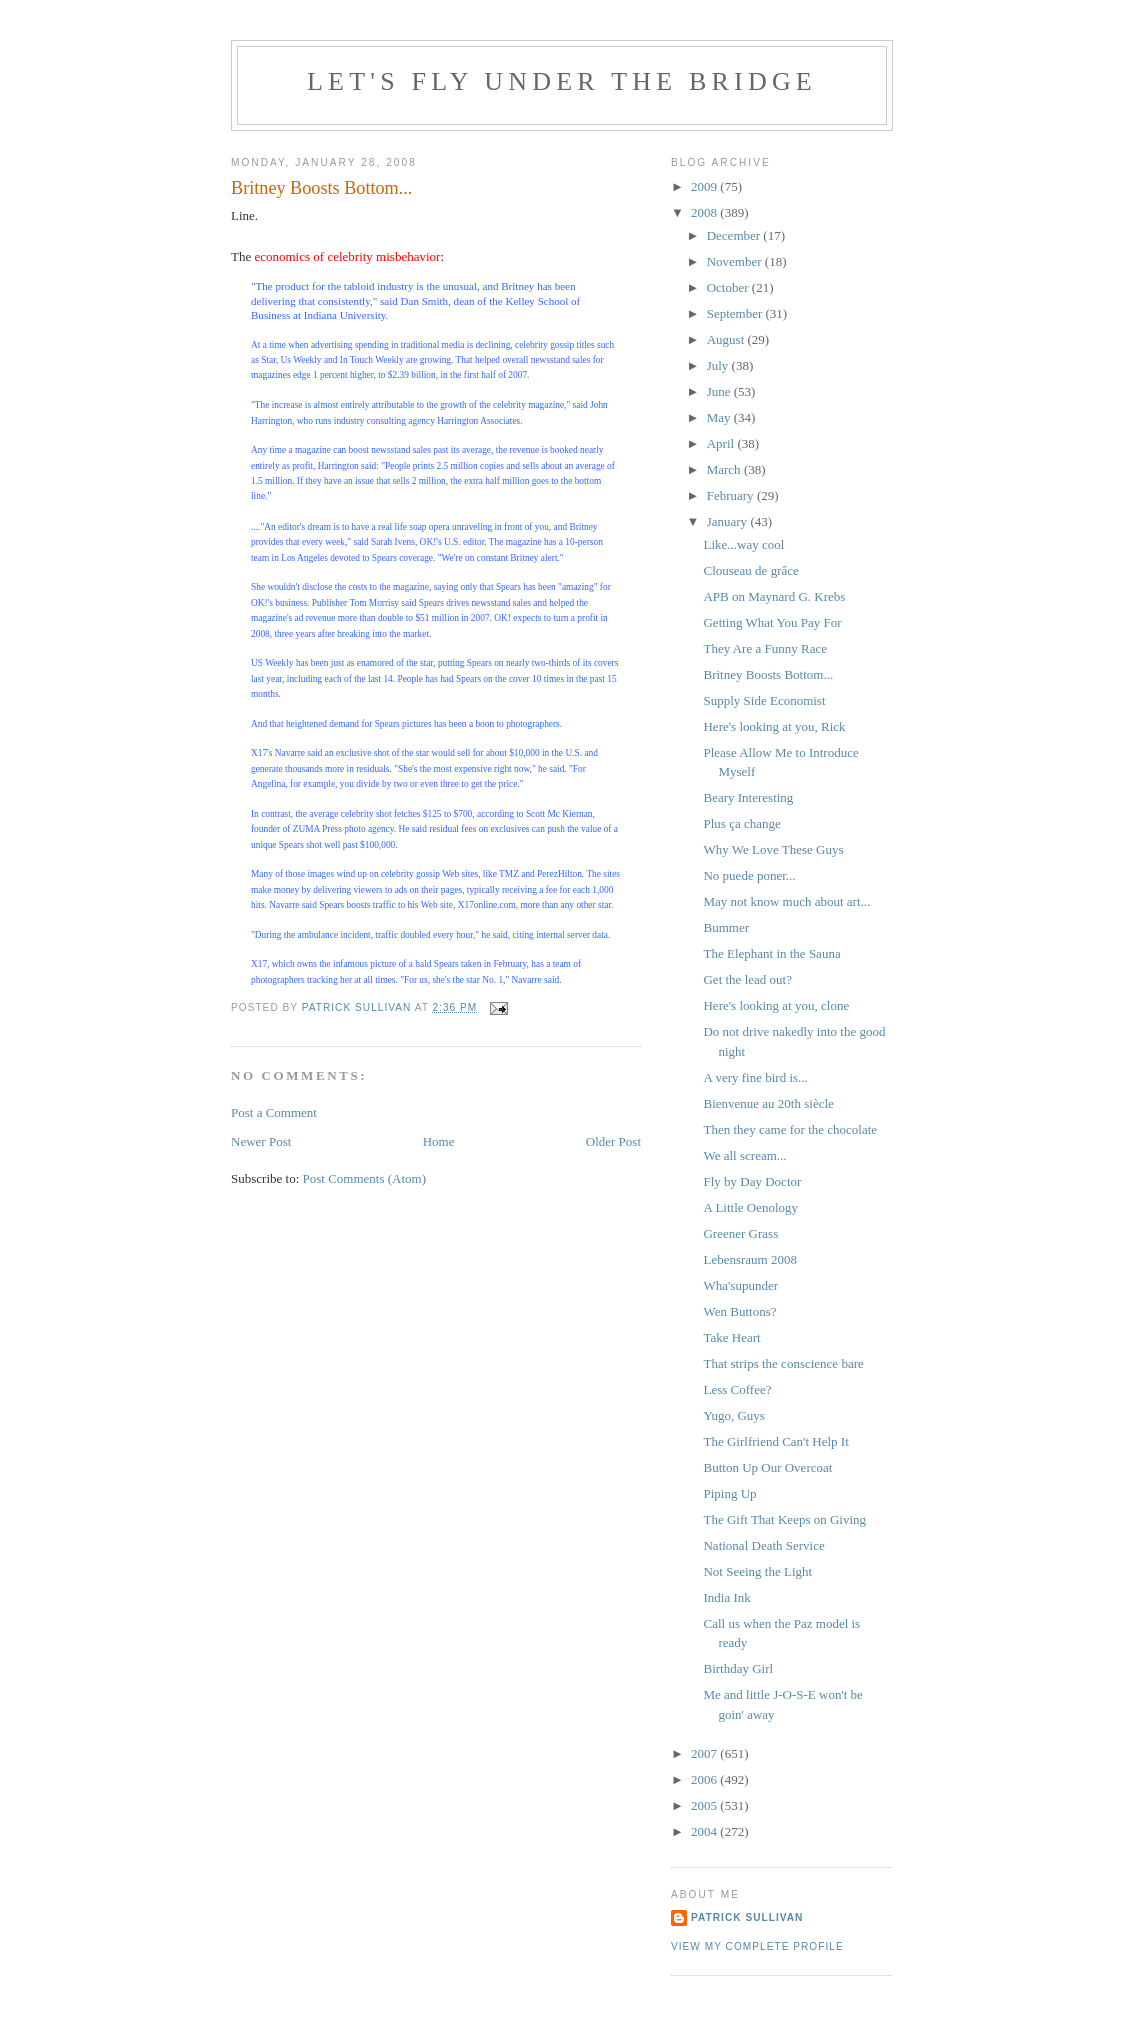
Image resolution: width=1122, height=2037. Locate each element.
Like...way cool (743, 544)
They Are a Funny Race (764, 648)
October (729, 287)
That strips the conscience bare (783, 1363)
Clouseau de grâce (750, 570)
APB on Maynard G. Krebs (774, 596)
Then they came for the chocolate (790, 1129)
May (720, 417)
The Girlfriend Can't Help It (775, 1441)
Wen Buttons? (739, 1311)
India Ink (726, 1597)
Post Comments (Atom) (365, 1178)
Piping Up (729, 1493)
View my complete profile (757, 1946)
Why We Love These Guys (773, 849)
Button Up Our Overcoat (767, 1467)
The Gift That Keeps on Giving (784, 1519)
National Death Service (763, 1545)
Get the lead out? (747, 979)
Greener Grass (740, 1233)
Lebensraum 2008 (750, 1259)
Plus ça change (741, 823)
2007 (705, 1753)
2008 (705, 212)
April (722, 443)
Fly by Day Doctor (752, 1181)
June (720, 391)
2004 (705, 1831)
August (727, 339)
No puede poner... (749, 875)
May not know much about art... (786, 901)
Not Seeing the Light (757, 1571)
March (725, 469)
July (719, 365)
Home (439, 1141)
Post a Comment (274, 1112)
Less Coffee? (737, 1389)
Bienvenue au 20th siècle (768, 1103)
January (729, 521)
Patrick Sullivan (747, 1917)
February (732, 495)
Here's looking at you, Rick (774, 726)
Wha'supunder (740, 1285)
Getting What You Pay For (772, 622)
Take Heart (731, 1337)
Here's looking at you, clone (776, 1005)
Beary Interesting (748, 797)
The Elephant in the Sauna (771, 953)
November (736, 261)
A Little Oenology (750, 1207)
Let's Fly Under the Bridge (562, 81)
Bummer (726, 927)
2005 (705, 1805)
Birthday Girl (738, 1668)
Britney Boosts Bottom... (768, 674)
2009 (705, 186)
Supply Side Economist (764, 700)
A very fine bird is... (755, 1077)
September (736, 313)
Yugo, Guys (733, 1415)
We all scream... (744, 1155)
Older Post (613, 1141)
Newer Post (261, 1141)
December (735, 235)
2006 (705, 1779)
